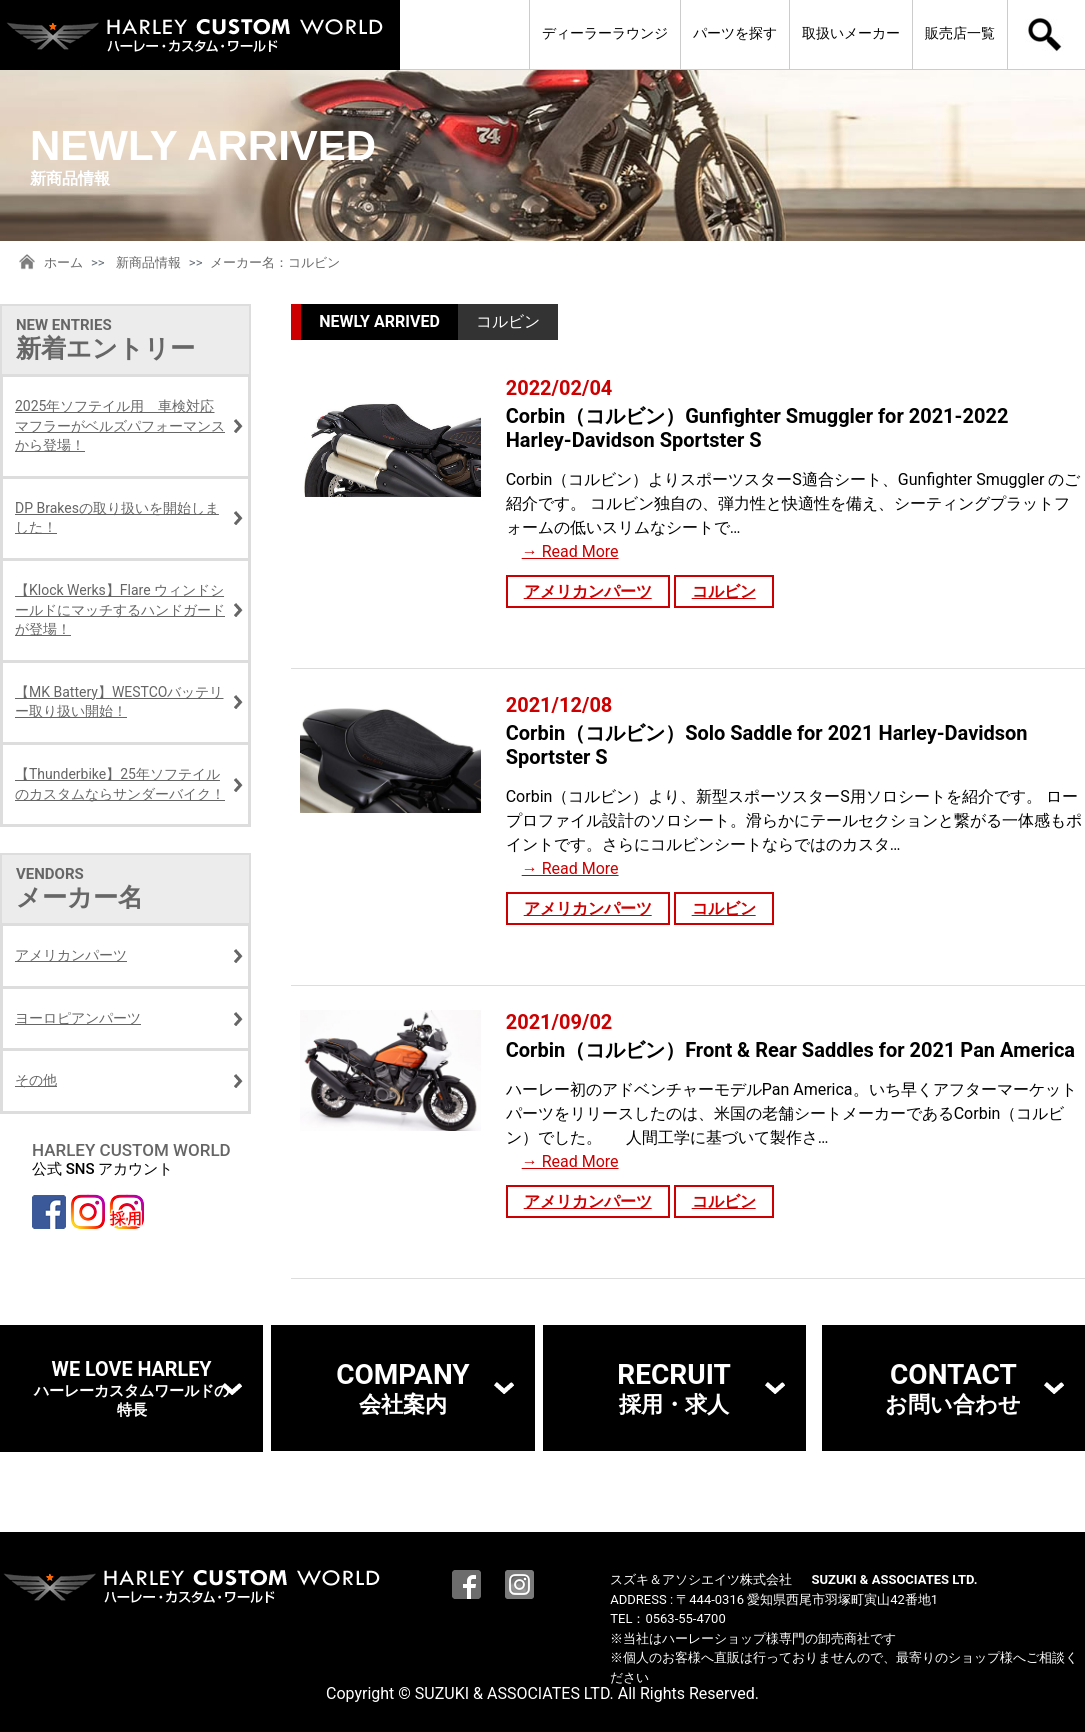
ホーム (63, 262)
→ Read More (570, 551)
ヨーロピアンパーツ (78, 1018)
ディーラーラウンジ (605, 33)
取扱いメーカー (851, 33)
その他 (36, 1080)
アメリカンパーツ (588, 591)
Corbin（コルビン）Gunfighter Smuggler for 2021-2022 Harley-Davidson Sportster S (757, 428)
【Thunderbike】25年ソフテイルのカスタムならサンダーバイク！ (120, 784)
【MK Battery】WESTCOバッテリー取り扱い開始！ (119, 702)
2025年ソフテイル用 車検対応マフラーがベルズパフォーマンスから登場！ (120, 425)
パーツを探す (735, 33)
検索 (1046, 35)
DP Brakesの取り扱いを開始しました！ (117, 518)
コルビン (724, 591)
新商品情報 (148, 262)
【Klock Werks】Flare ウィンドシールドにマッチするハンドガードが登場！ (120, 609)
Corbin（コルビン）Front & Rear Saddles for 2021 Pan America (790, 1050)
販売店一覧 (960, 33)
